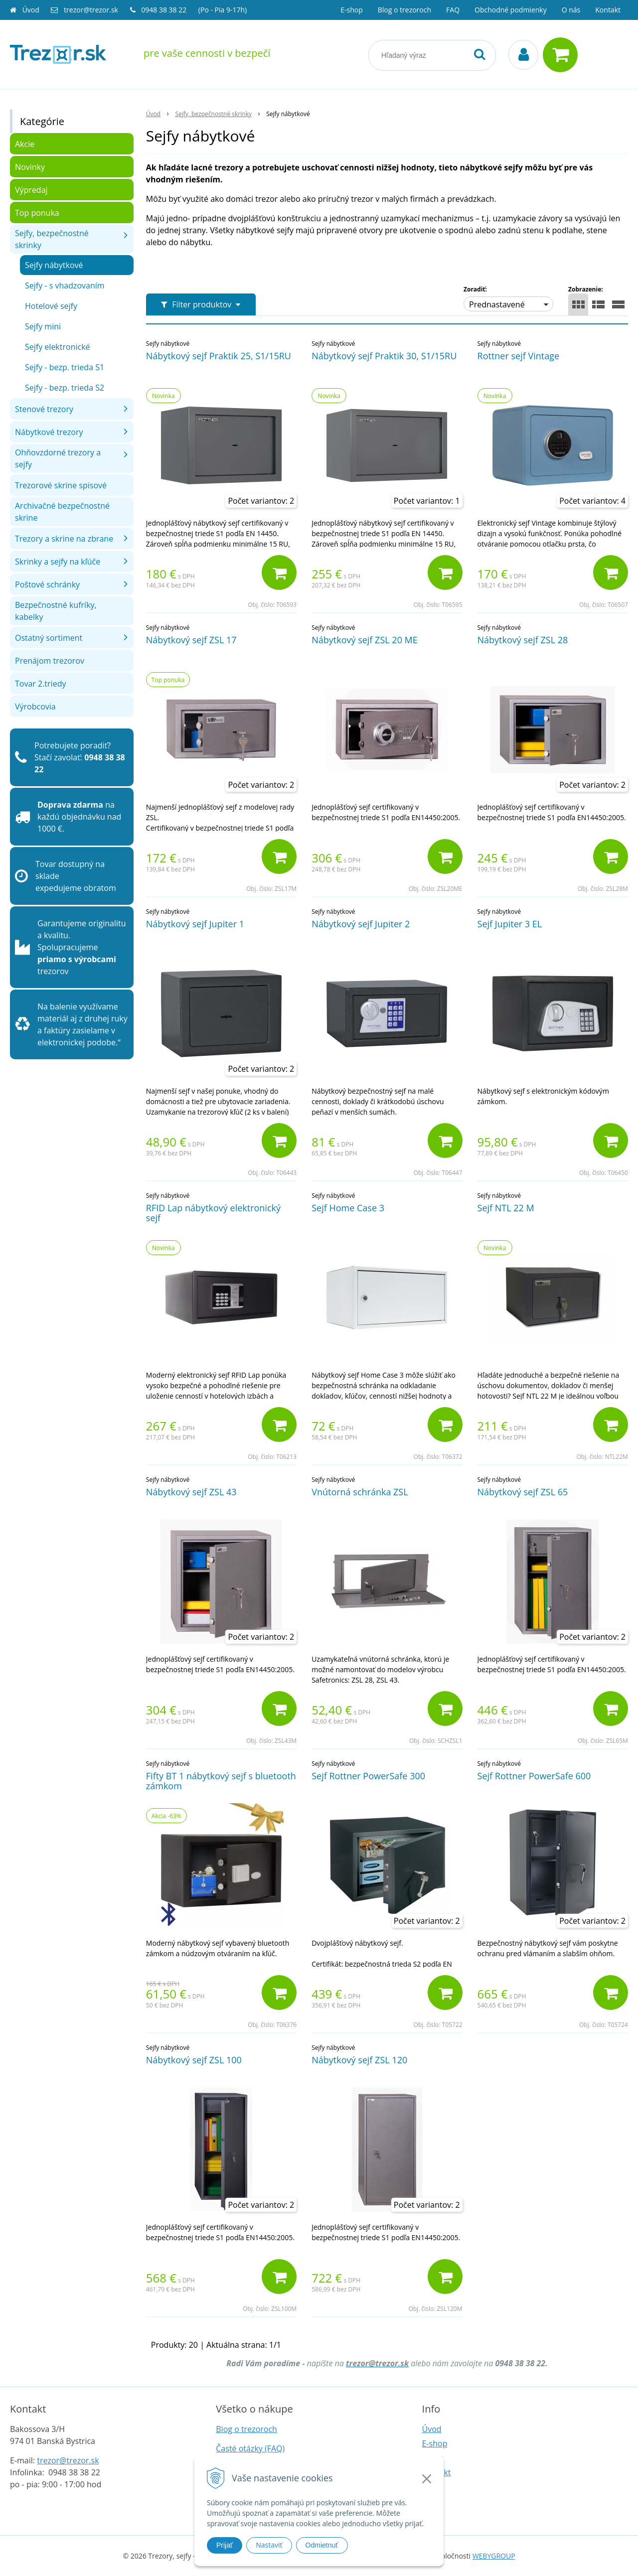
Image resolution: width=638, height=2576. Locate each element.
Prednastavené (497, 304)
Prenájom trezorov (49, 660)
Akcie (24, 144)
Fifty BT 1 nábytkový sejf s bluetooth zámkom (221, 1781)
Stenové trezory (44, 409)
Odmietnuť (322, 2545)
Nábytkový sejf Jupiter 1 (195, 924)
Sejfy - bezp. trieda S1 (64, 367)
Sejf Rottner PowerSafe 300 (368, 1776)
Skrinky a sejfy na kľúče (57, 561)
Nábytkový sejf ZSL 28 (523, 640)
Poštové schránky (47, 584)
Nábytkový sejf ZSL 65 (523, 1492)
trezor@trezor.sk (91, 9)
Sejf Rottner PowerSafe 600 (534, 1776)
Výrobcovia (35, 706)
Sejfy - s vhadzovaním (65, 285)
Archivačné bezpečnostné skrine (62, 511)
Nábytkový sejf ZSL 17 (191, 640)
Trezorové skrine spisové (61, 485)
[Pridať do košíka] (279, 572)
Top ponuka (37, 212)
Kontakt (608, 9)
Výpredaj (31, 189)
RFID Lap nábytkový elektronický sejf (213, 1213)
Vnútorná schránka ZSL (360, 1492)
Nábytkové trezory (49, 432)
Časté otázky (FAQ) (250, 2448)
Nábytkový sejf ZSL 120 (359, 2060)
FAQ (453, 9)
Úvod (30, 9)
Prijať (224, 2545)
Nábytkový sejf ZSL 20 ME (365, 640)
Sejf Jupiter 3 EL (510, 924)
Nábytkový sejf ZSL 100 (194, 2060)
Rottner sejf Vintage (519, 356)
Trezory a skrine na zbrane (64, 538)
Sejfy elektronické (57, 346)
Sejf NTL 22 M (506, 1208)
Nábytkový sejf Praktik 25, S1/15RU (218, 356)
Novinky (30, 166)
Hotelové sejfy (51, 305)
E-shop (351, 9)
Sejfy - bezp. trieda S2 (64, 387)
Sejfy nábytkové (54, 265)
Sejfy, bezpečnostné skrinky (52, 239)
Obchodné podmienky (511, 9)
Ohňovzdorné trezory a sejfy (58, 458)
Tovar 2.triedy (40, 683)
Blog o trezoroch (404, 9)
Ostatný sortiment (48, 637)
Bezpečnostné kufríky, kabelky (56, 610)
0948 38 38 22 (164, 9)
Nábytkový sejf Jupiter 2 (361, 924)
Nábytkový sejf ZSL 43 (191, 1492)
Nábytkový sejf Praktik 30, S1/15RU (384, 356)
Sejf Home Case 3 (348, 1208)
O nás (571, 9)
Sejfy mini (43, 326)
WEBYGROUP (494, 2556)
